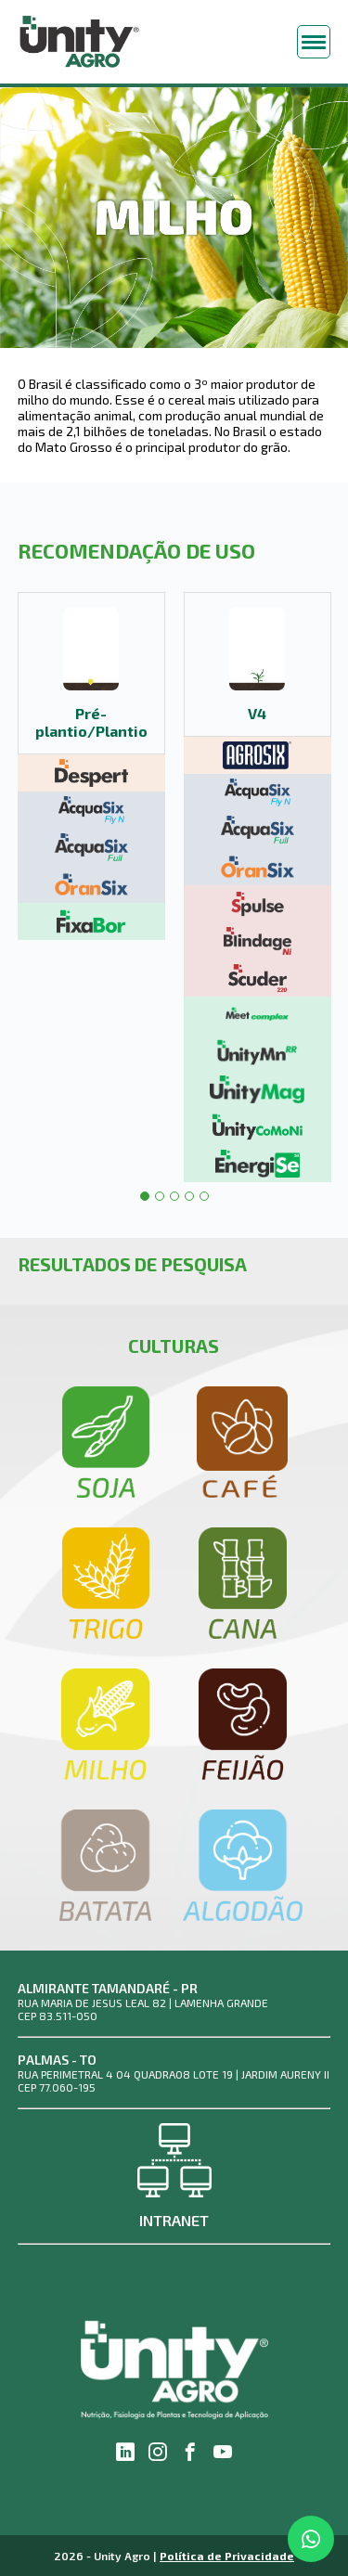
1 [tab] (144, 1196)
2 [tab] (159, 1196)
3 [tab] (174, 1196)
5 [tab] (204, 1196)
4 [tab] (189, 1196)
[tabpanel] (91, 766)
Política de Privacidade (227, 2555)
